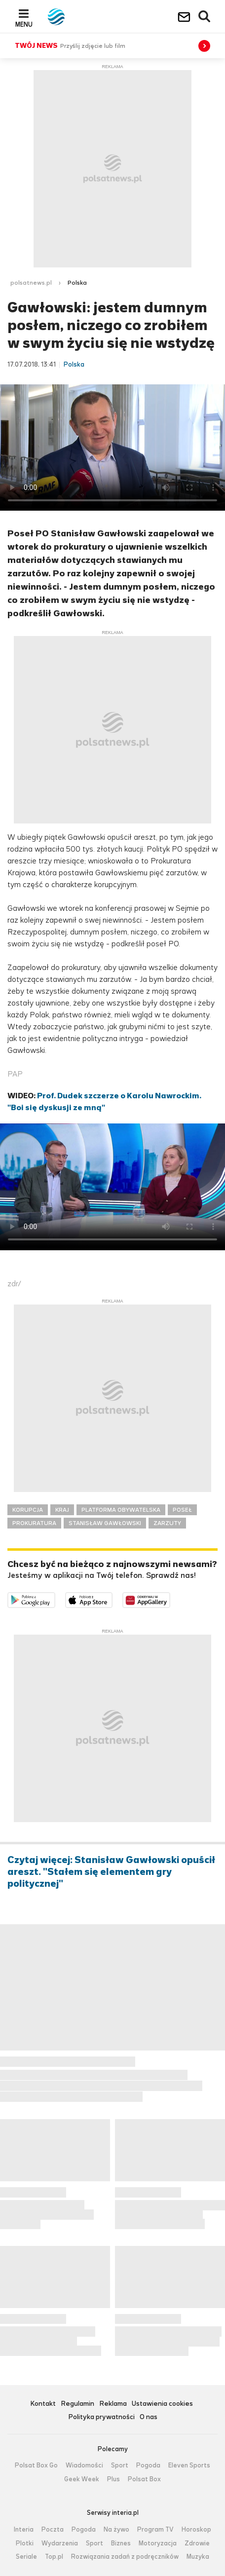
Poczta (52, 2530)
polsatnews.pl (31, 283)
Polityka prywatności (101, 2417)
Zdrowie (197, 2543)
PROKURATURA (34, 1523)
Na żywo (116, 2530)
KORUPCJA (27, 1510)
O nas (148, 2417)
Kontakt (43, 2404)
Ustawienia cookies (162, 2404)
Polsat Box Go (36, 2465)
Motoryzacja (158, 2543)
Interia (24, 2530)
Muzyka (198, 2557)
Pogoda (148, 2465)
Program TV (155, 2530)
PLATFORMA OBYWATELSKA (120, 1510)
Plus (113, 2479)
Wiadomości (84, 2465)
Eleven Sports (189, 2465)
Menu (24, 24)
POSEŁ (182, 1510)
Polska (77, 283)
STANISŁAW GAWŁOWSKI (105, 1523)
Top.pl (54, 2557)
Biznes (121, 2543)
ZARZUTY (167, 1523)
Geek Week (81, 2479)
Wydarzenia (59, 2543)
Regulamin (77, 2404)
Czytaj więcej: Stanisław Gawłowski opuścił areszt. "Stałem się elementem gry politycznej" (111, 1872)
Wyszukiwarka (204, 16)
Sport (119, 2465)
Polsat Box (144, 2479)
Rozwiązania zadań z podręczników (125, 2557)
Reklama (113, 2404)
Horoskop (196, 2530)
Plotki (25, 2543)
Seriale (26, 2557)
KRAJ (62, 1510)
